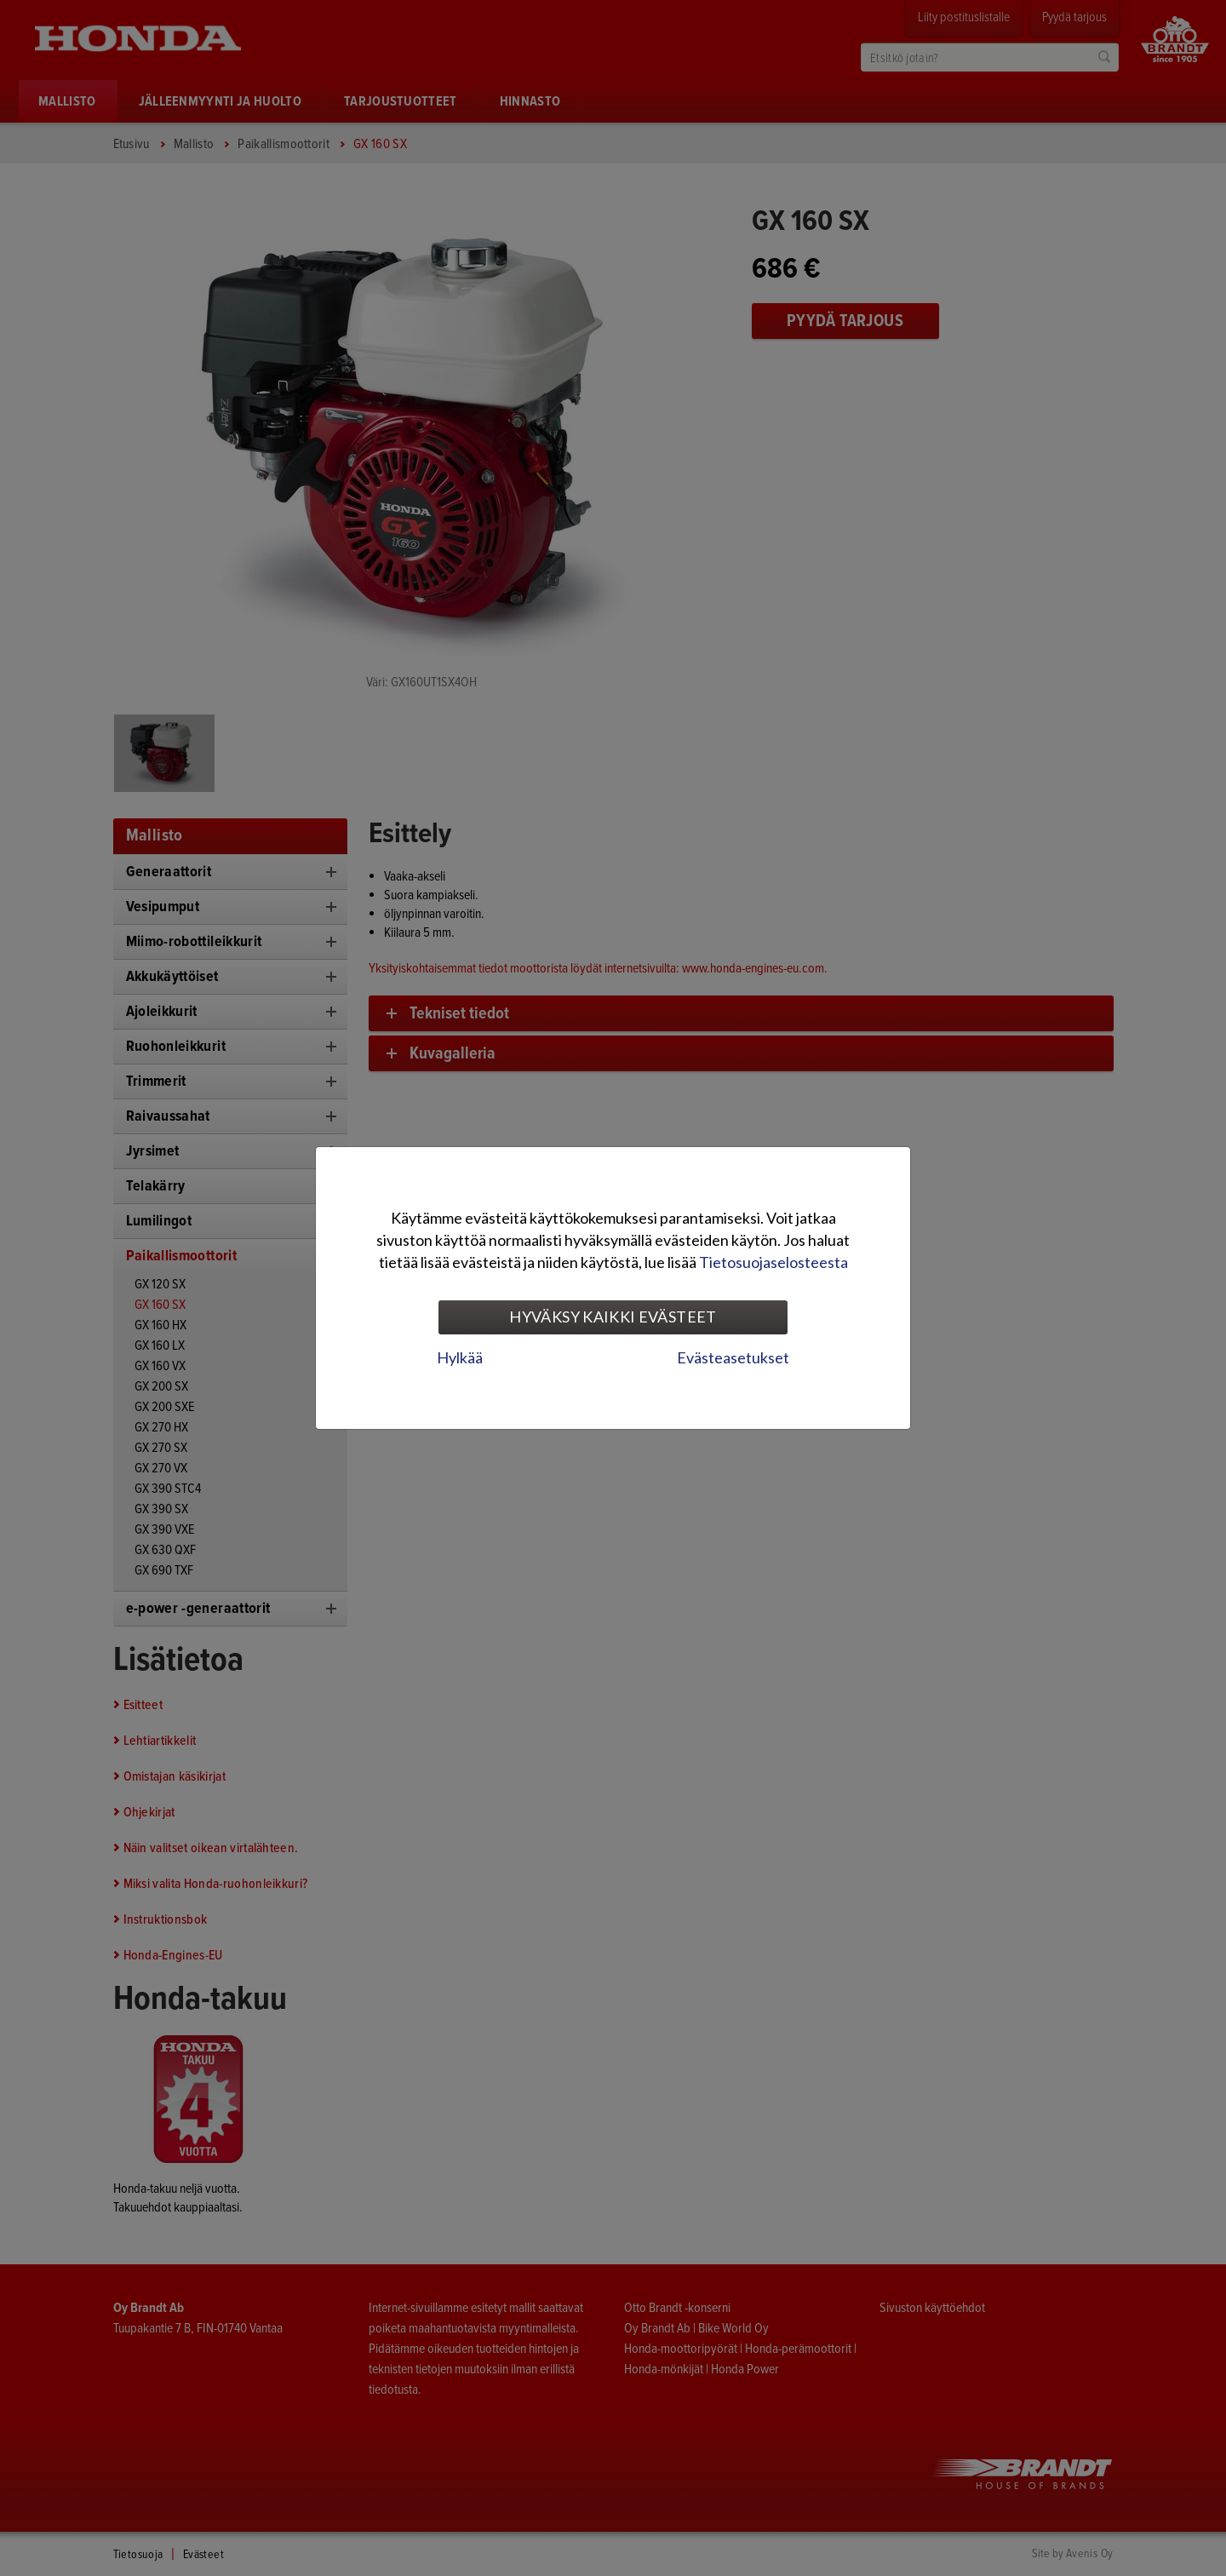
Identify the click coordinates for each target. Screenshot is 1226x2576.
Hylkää (460, 1357)
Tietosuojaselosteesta (773, 1262)
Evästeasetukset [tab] (733, 1357)
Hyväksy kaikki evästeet (612, 1316)
